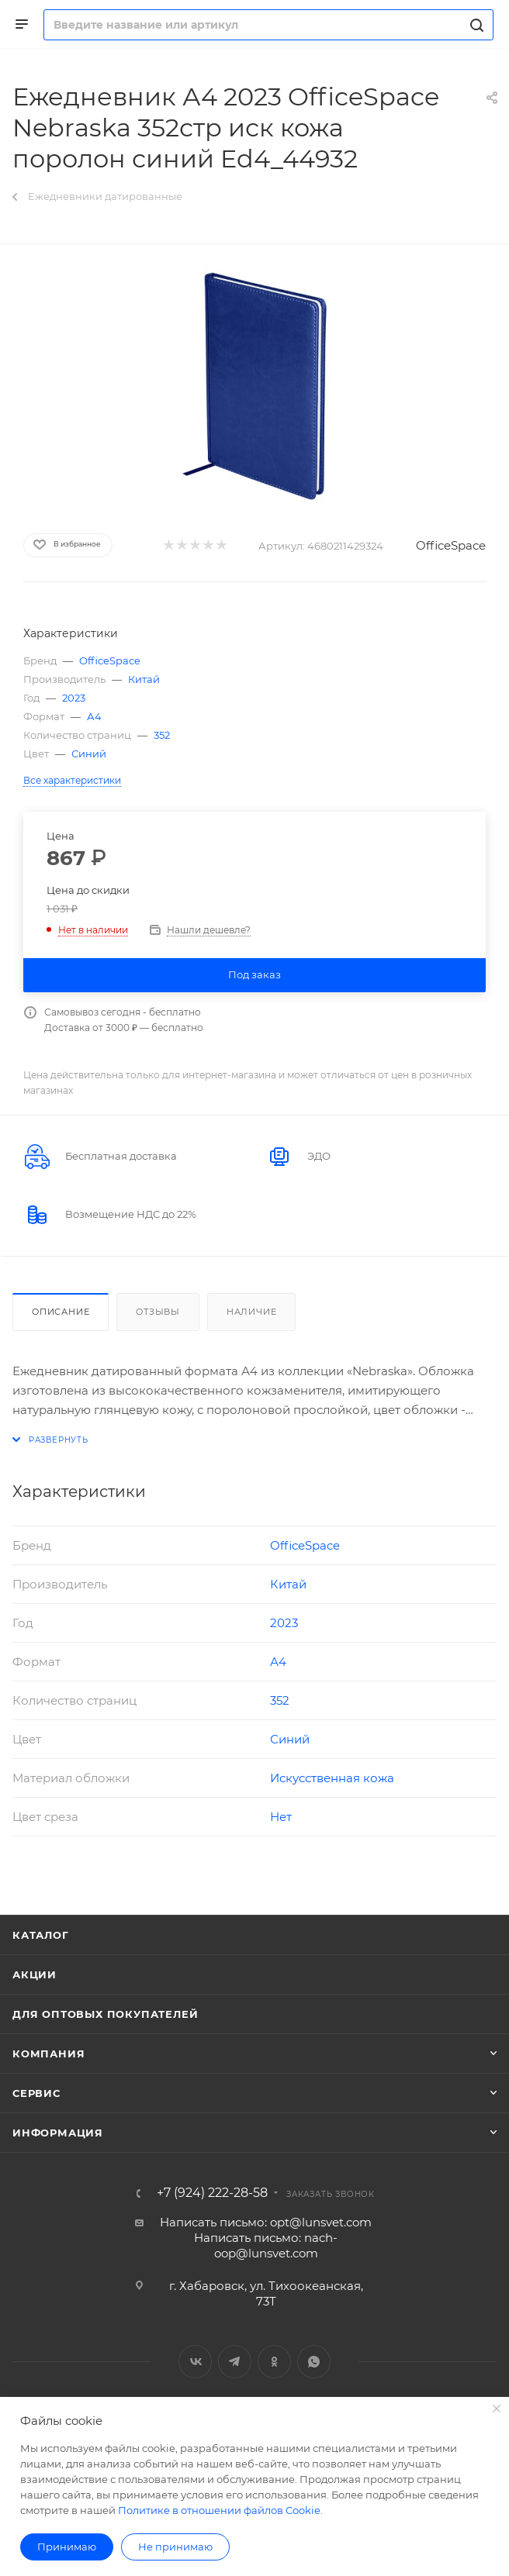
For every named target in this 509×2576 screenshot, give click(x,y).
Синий (88, 753)
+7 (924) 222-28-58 (212, 2193)
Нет (281, 1816)
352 (162, 735)
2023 (73, 697)
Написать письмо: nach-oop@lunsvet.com (266, 2245)
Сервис (36, 2093)
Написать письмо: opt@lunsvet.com (266, 2222)
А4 (94, 716)
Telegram (234, 2361)
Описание (60, 1311)
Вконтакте (195, 2361)
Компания (48, 2053)
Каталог (40, 1935)
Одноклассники (274, 2361)
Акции (34, 1974)
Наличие (252, 1311)
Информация (57, 2132)
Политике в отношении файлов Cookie (219, 2510)
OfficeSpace (451, 545)
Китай (144, 679)
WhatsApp (314, 2361)
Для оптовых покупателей (105, 2014)
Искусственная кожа (332, 1778)
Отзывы (158, 1311)
